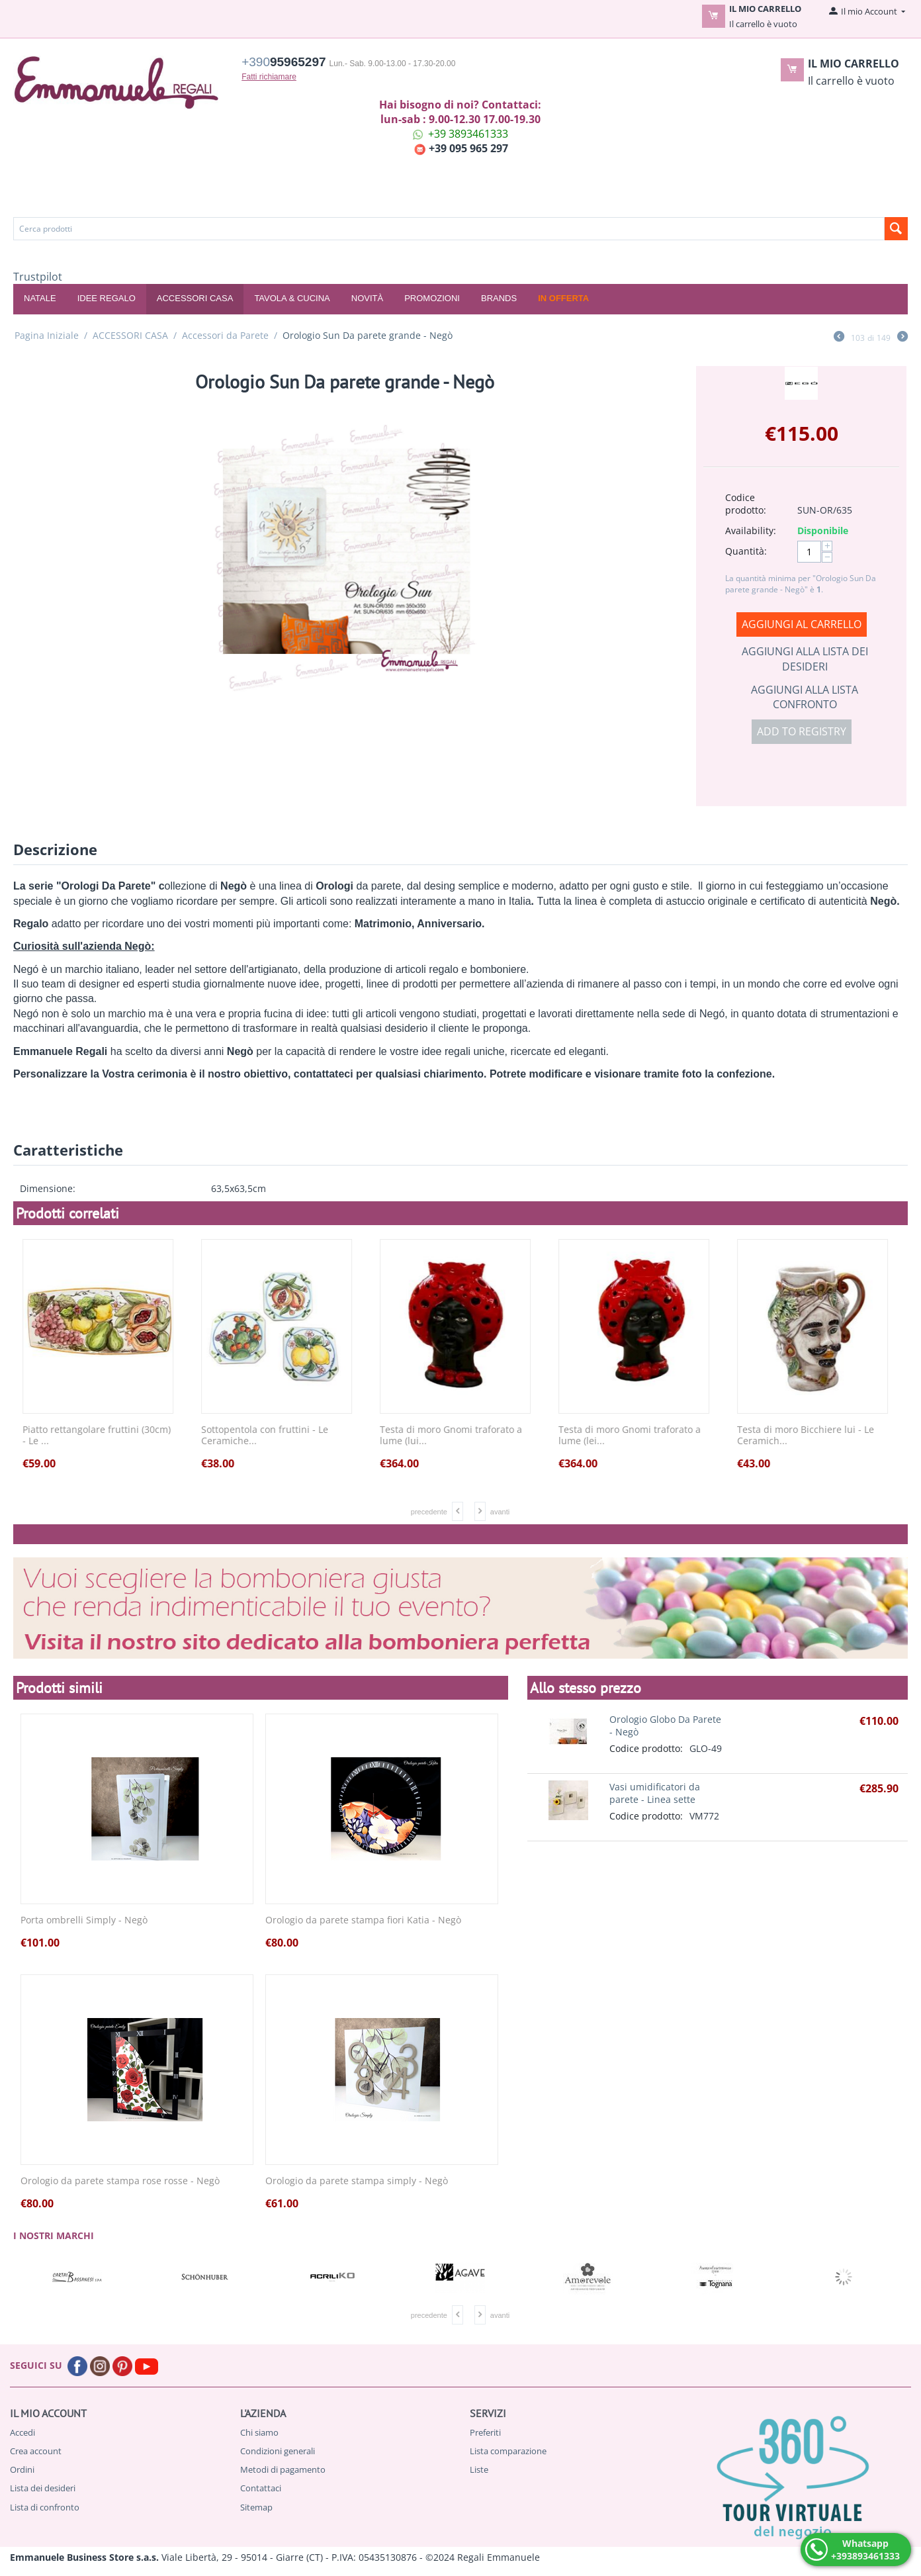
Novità (367, 298)
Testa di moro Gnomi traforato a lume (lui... (455, 1435)
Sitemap (256, 2507)
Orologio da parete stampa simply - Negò (356, 2181)
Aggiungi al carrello (801, 624)
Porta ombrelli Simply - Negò (84, 1920)
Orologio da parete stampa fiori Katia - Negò (363, 1920)
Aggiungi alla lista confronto (804, 697)
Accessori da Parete (225, 335)
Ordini (22, 2469)
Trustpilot (37, 276)
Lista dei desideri (42, 2488)
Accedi (22, 2432)
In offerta (563, 298)
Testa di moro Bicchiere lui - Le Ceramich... (810, 1435)
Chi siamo (259, 2432)
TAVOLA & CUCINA (291, 298)
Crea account (36, 2451)
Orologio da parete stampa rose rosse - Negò (120, 2181)
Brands (499, 298)
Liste (479, 2469)
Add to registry (801, 731)
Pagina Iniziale (47, 335)
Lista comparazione (508, 2451)
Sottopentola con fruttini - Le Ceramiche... (269, 1435)
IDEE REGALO (106, 298)
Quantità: (746, 551)
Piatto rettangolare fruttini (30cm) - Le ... (101, 1435)
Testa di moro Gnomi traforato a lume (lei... (634, 1435)
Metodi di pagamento (283, 2469)
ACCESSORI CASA (195, 298)
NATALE (40, 298)
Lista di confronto (44, 2507)
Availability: (750, 530)
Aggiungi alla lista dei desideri (805, 659)
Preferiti (485, 2432)
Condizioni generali (277, 2451)
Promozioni (432, 298)
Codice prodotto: (745, 503)
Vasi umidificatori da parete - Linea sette (654, 1793)
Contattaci (260, 2488)
